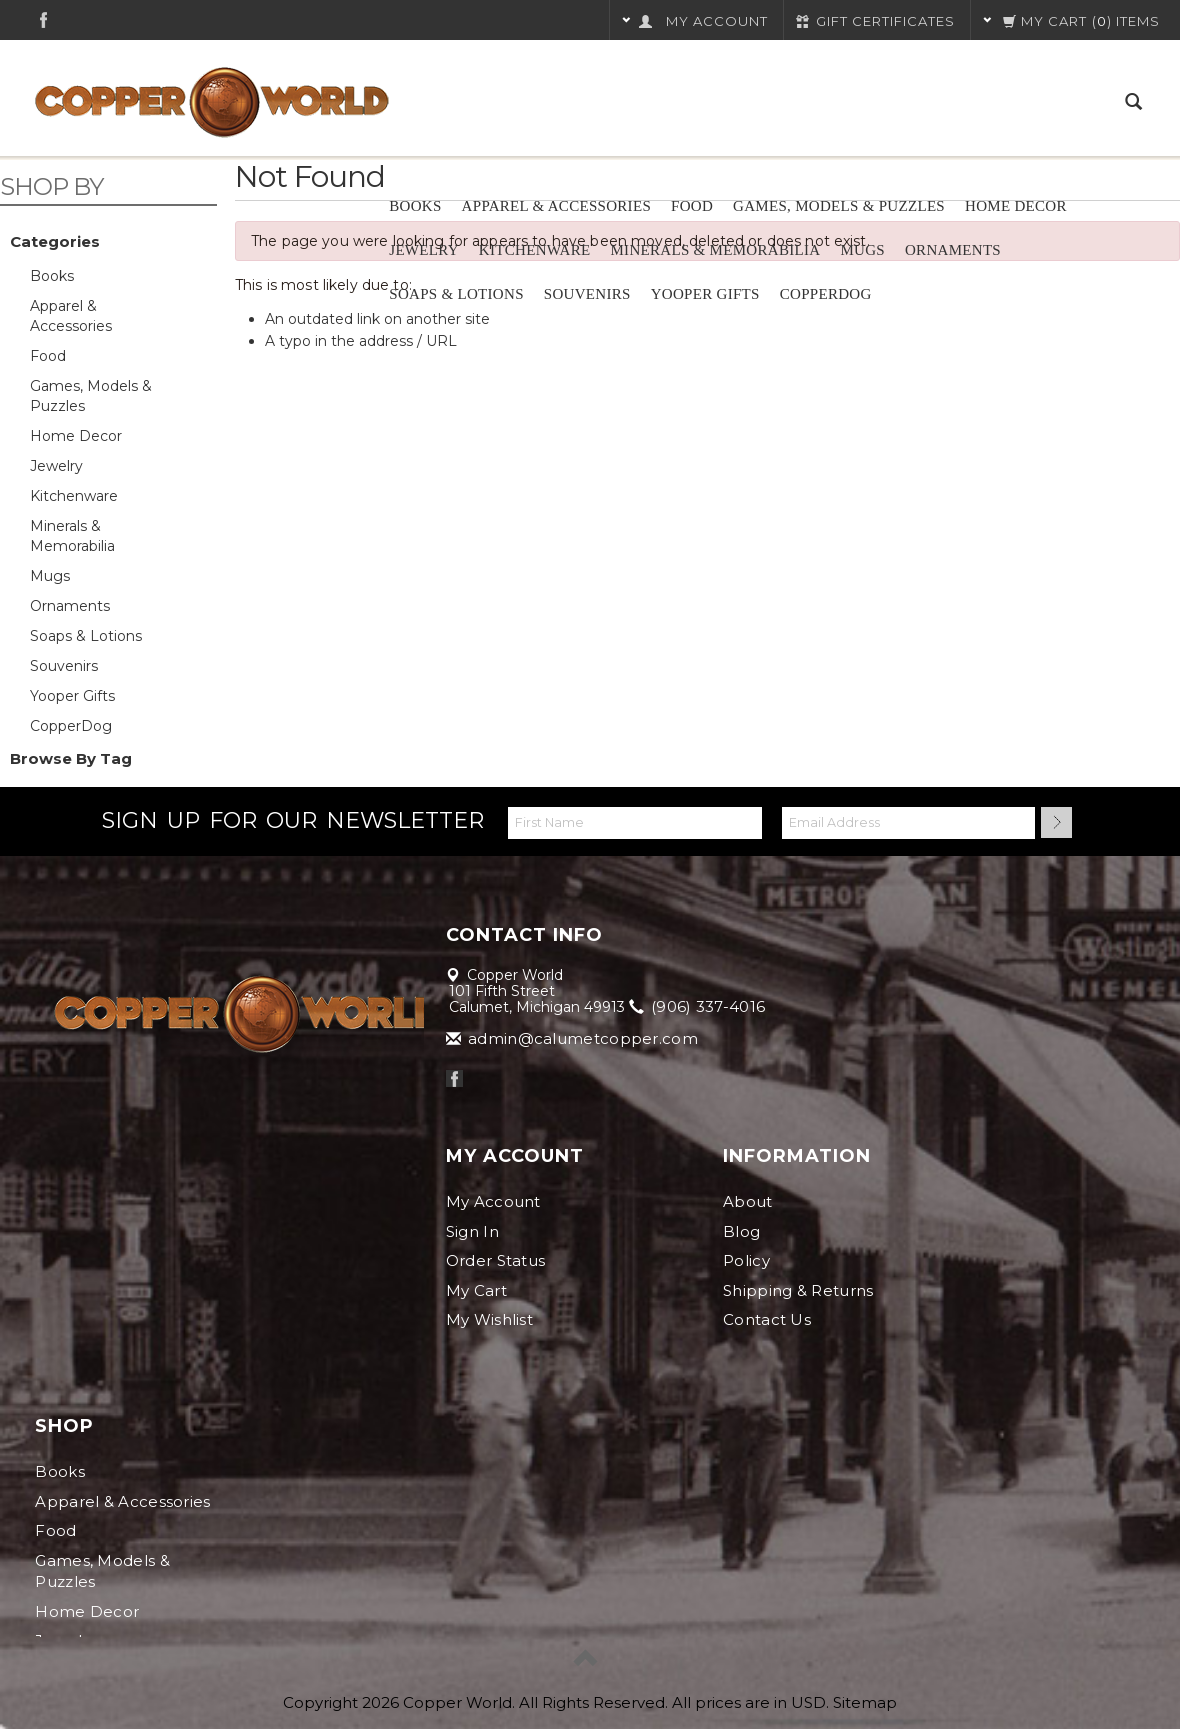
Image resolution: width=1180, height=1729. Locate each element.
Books (415, 206)
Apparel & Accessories (556, 206)
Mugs (862, 250)
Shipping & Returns (798, 1290)
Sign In (472, 1231)
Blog (741, 1231)
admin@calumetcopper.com (573, 1038)
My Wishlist (489, 1319)
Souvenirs (587, 294)
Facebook (43, 19)
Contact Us (767, 1319)
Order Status (496, 1260)
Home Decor (1016, 206)
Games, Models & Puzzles (839, 206)
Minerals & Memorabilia (715, 250)
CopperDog (826, 294)
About (748, 1201)
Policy (746, 1260)
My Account (493, 1201)
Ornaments (953, 250)
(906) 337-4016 (699, 1006)
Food (692, 206)
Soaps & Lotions (456, 294)
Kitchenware (535, 250)
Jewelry (424, 250)
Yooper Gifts (705, 294)
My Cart (476, 1290)
